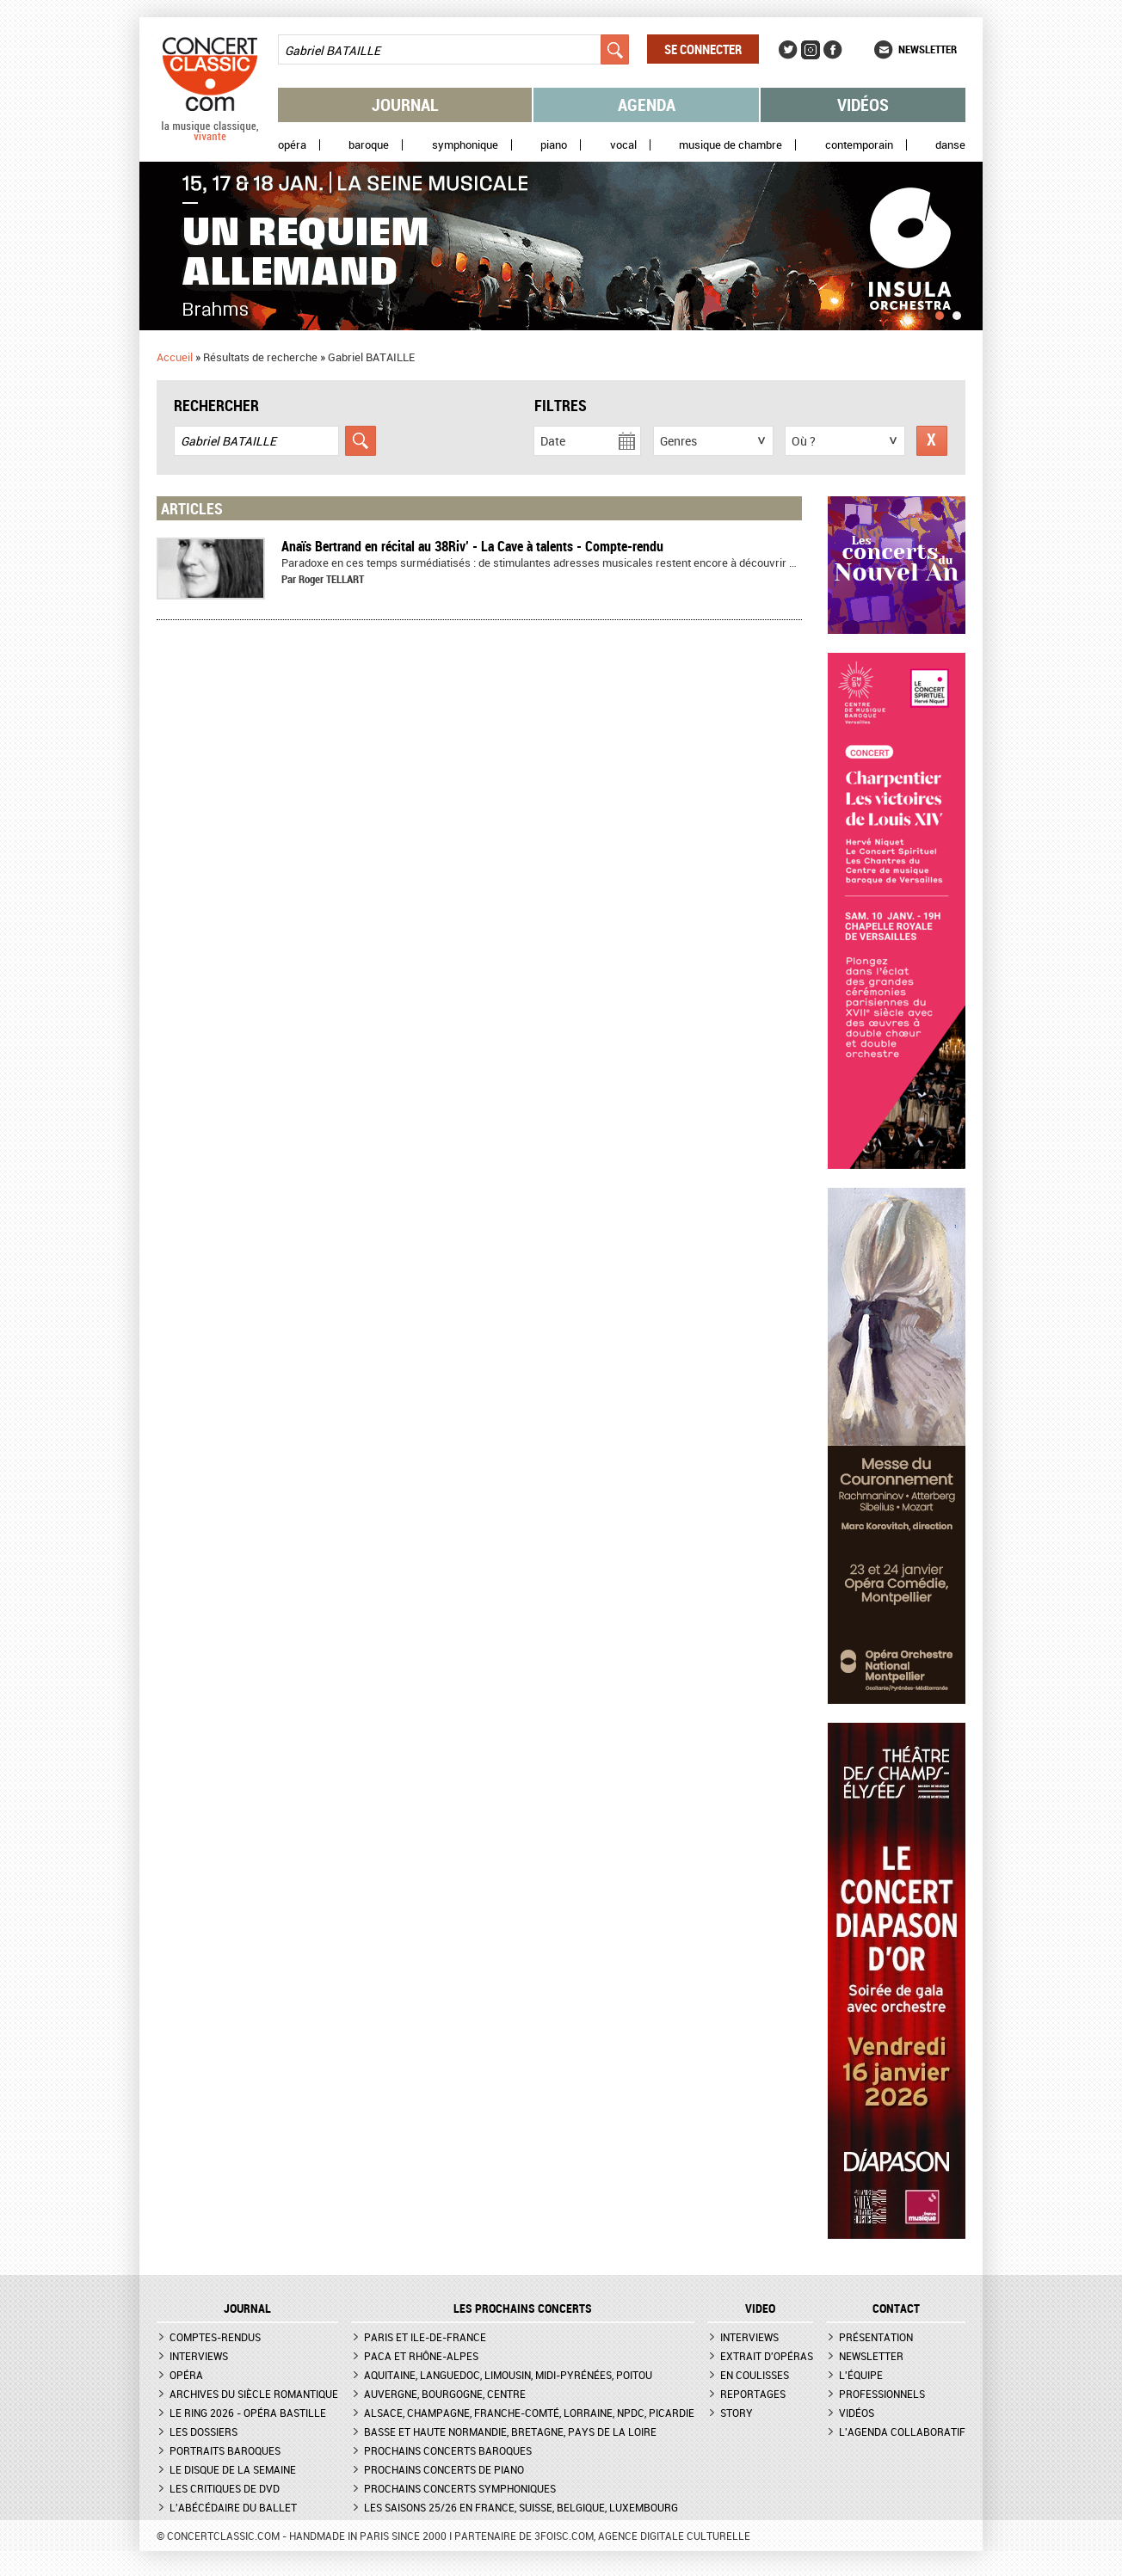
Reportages (753, 2394)
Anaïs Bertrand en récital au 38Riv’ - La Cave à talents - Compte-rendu (472, 546)
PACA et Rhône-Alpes (421, 2356)
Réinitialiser (931, 441)
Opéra (292, 145)
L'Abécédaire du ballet (233, 2507)
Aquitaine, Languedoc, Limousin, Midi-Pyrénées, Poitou (508, 2375)
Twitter (788, 49)
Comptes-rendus (215, 2337)
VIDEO (760, 2308)
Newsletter (927, 49)
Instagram (810, 49)
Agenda (646, 104)
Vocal (623, 145)
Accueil (175, 357)
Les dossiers (203, 2431)
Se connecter (703, 49)
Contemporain (859, 145)
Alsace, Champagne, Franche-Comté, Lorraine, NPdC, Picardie (529, 2412)
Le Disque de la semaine (233, 2469)
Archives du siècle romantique (254, 2394)
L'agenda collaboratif (902, 2431)
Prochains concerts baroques (448, 2450)
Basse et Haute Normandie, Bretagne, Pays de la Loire (510, 2431)
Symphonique (465, 145)
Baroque (368, 145)
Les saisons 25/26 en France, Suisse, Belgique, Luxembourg (521, 2507)
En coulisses (754, 2375)
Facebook (832, 49)
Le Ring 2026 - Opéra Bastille (248, 2412)
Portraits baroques (225, 2450)
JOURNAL (247, 2308)
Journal (405, 104)
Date (552, 441)
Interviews (199, 2356)
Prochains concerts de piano (444, 2469)
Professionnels (882, 2394)
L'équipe (861, 2375)
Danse (950, 145)
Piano (553, 145)
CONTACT (896, 2308)
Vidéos (863, 104)
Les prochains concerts (522, 2308)
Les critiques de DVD (225, 2488)
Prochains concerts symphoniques (460, 2488)
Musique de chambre (730, 145)
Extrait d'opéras (766, 2356)
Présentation (876, 2337)
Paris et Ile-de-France (425, 2337)
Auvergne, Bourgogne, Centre (445, 2394)
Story (736, 2412)
